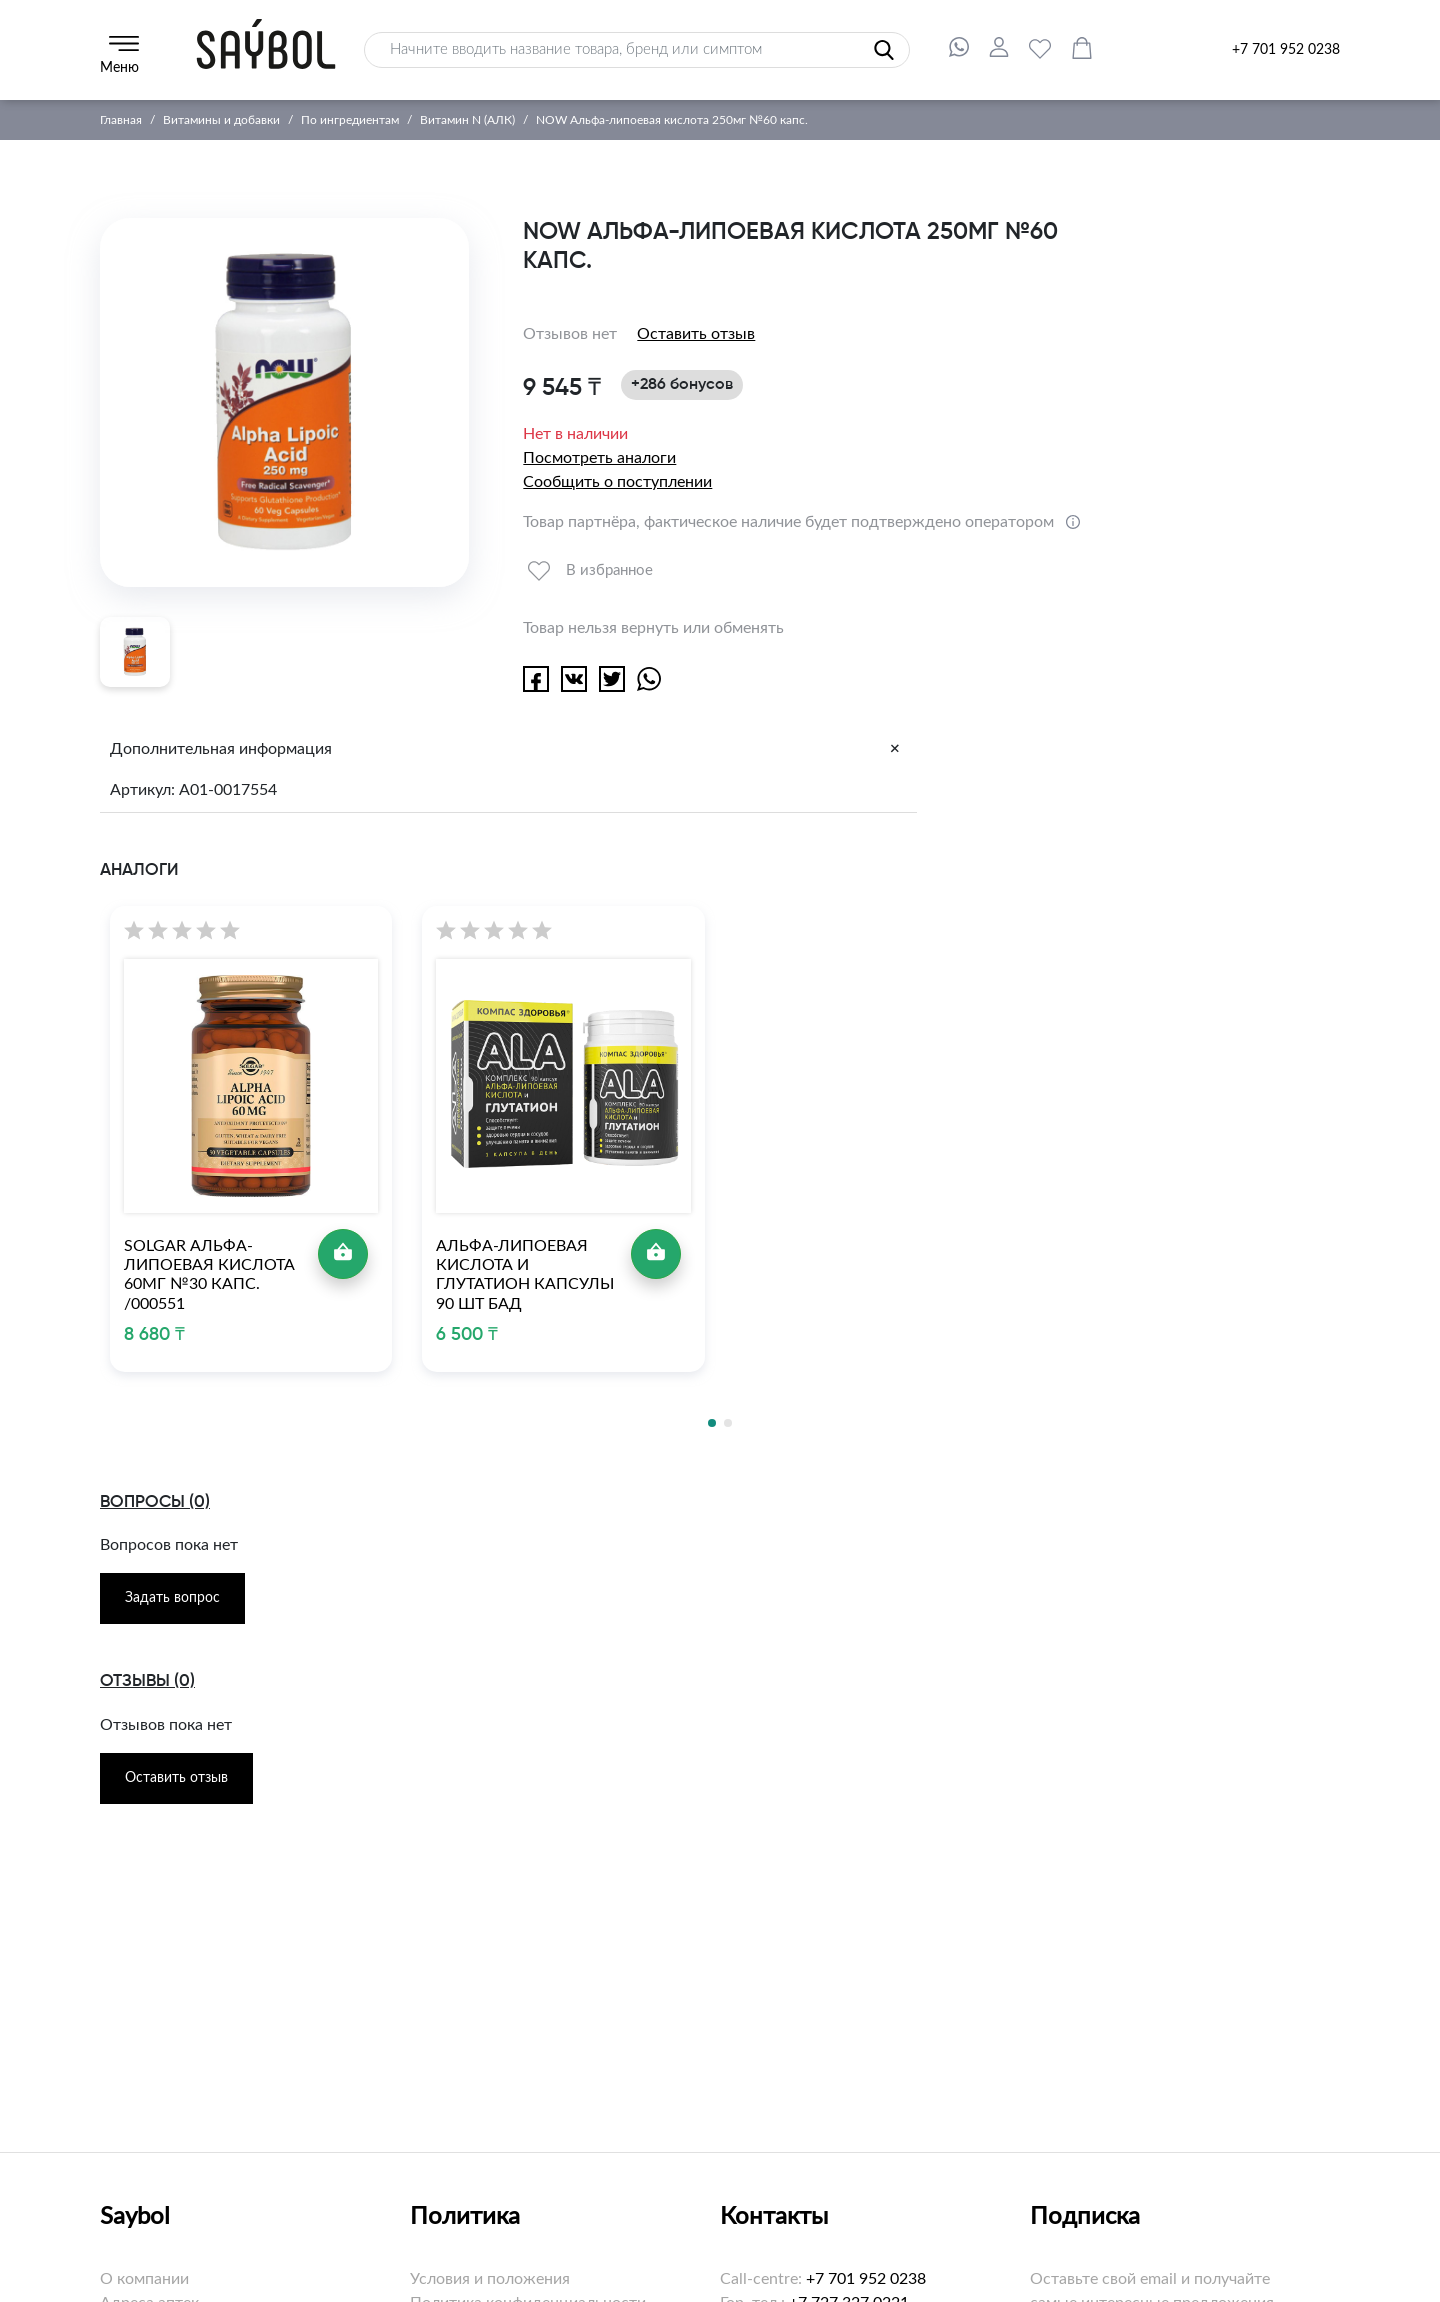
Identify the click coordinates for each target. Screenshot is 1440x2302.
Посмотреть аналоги (599, 458)
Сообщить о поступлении (617, 482)
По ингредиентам (350, 120)
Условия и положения (490, 2279)
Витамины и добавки (221, 120)
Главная (121, 120)
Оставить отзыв (696, 334)
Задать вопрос (172, 1598)
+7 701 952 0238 (1286, 50)
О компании (144, 2279)
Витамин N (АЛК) (467, 120)
